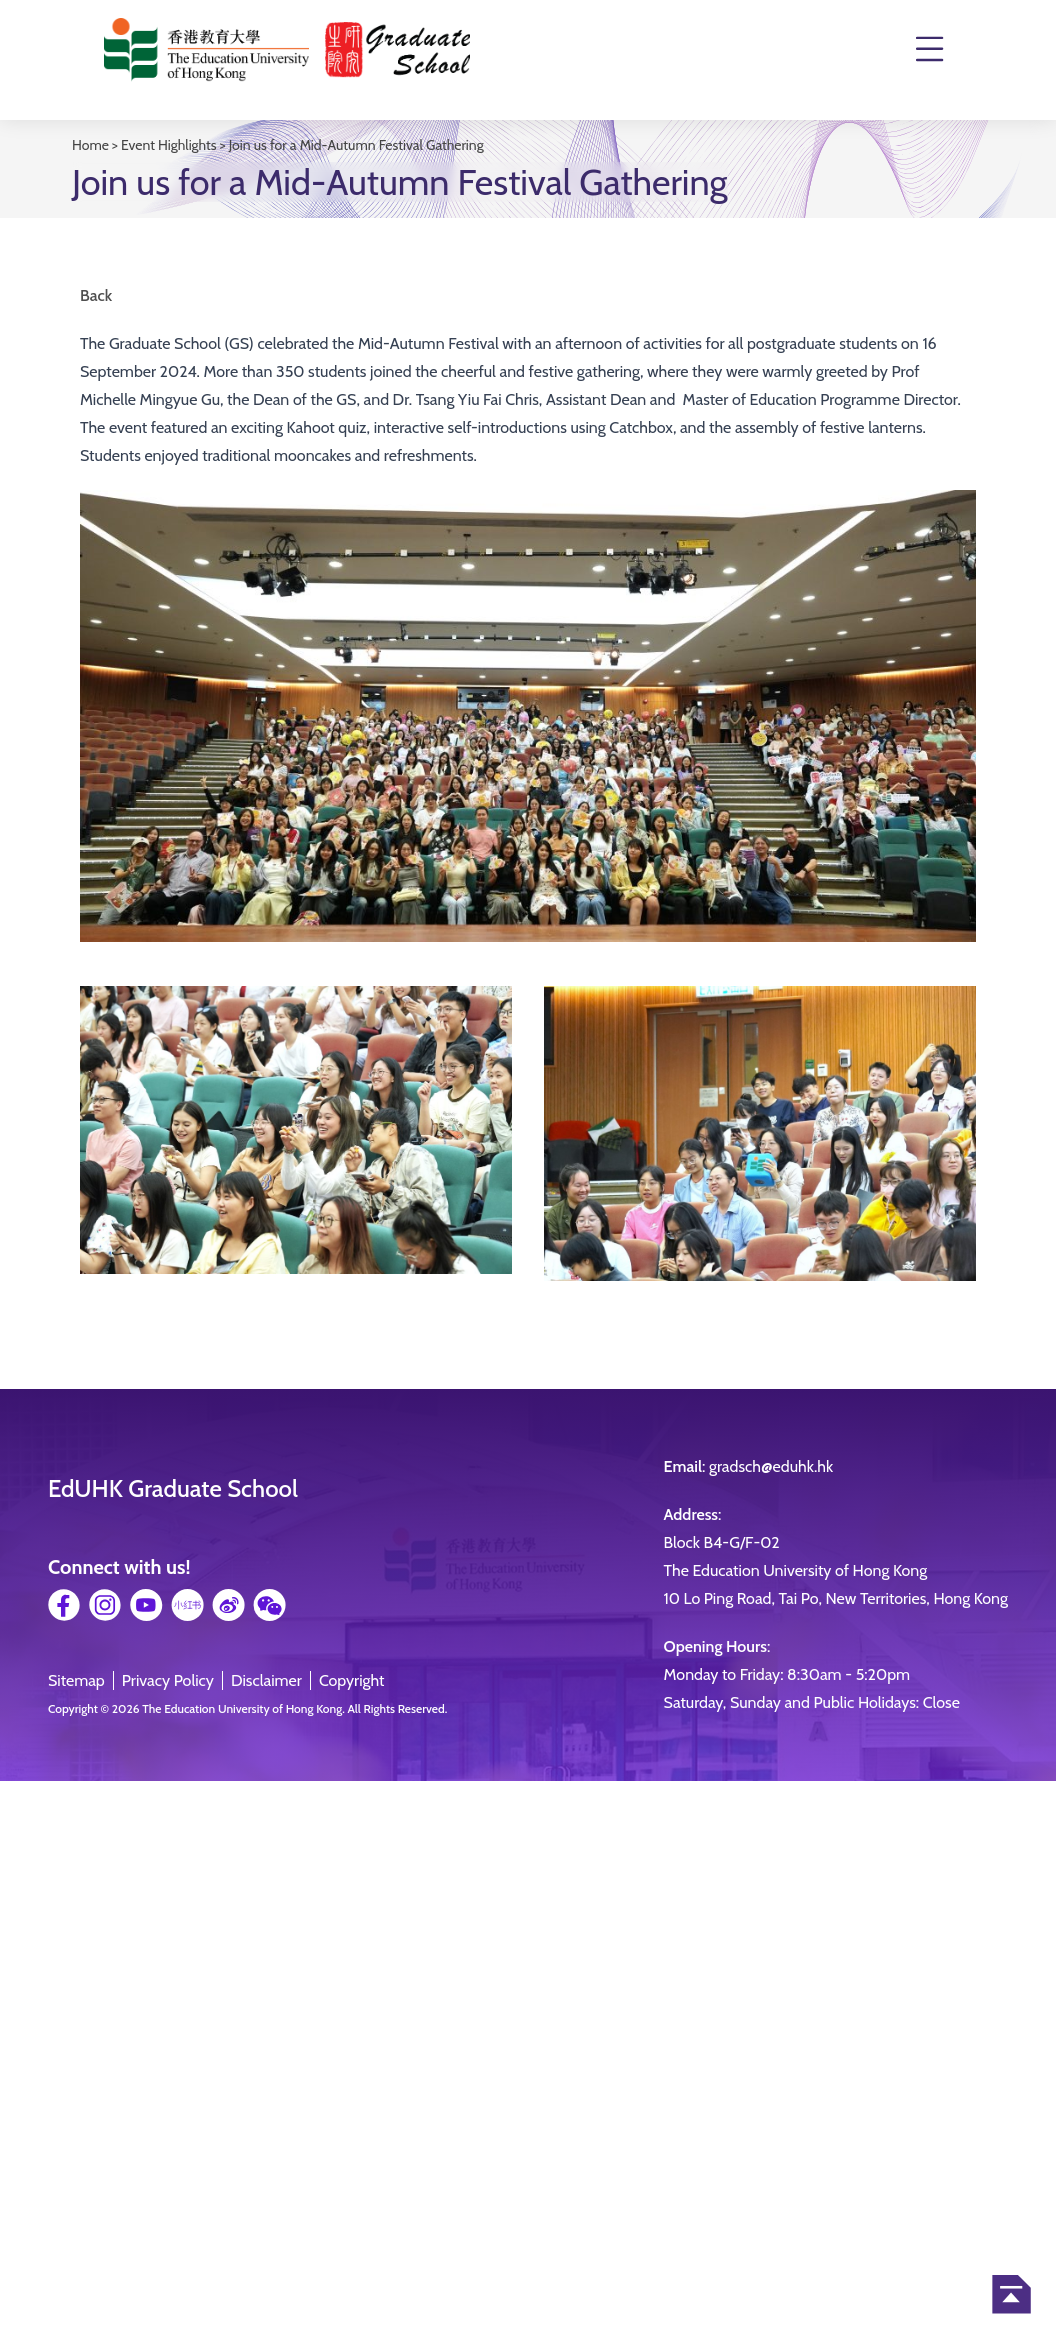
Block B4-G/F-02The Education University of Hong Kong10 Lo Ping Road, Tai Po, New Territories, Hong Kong (836, 1570)
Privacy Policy (168, 1680)
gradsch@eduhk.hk (771, 1466)
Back (96, 295)
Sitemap (76, 1680)
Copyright (352, 1680)
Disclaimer (266, 1680)
